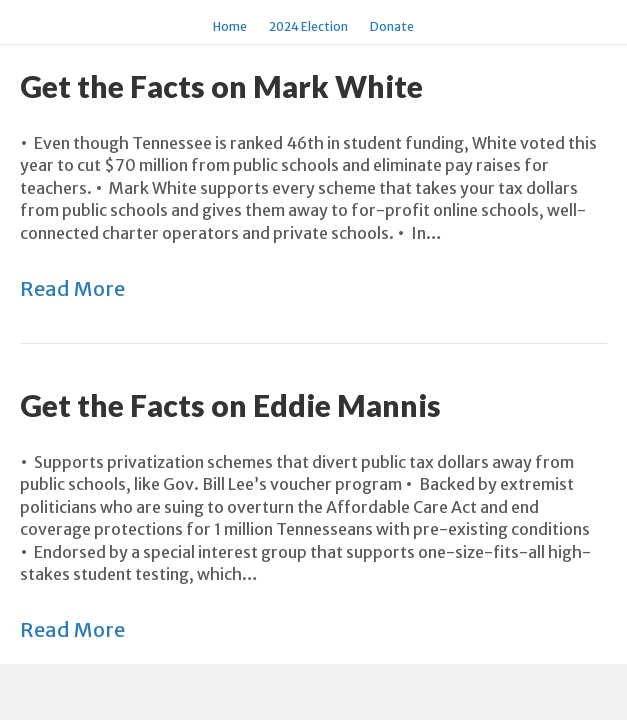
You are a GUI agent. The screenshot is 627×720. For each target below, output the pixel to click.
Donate (392, 26)
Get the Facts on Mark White (221, 86)
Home (230, 26)
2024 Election (308, 26)
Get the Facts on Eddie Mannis (230, 405)
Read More (72, 288)
